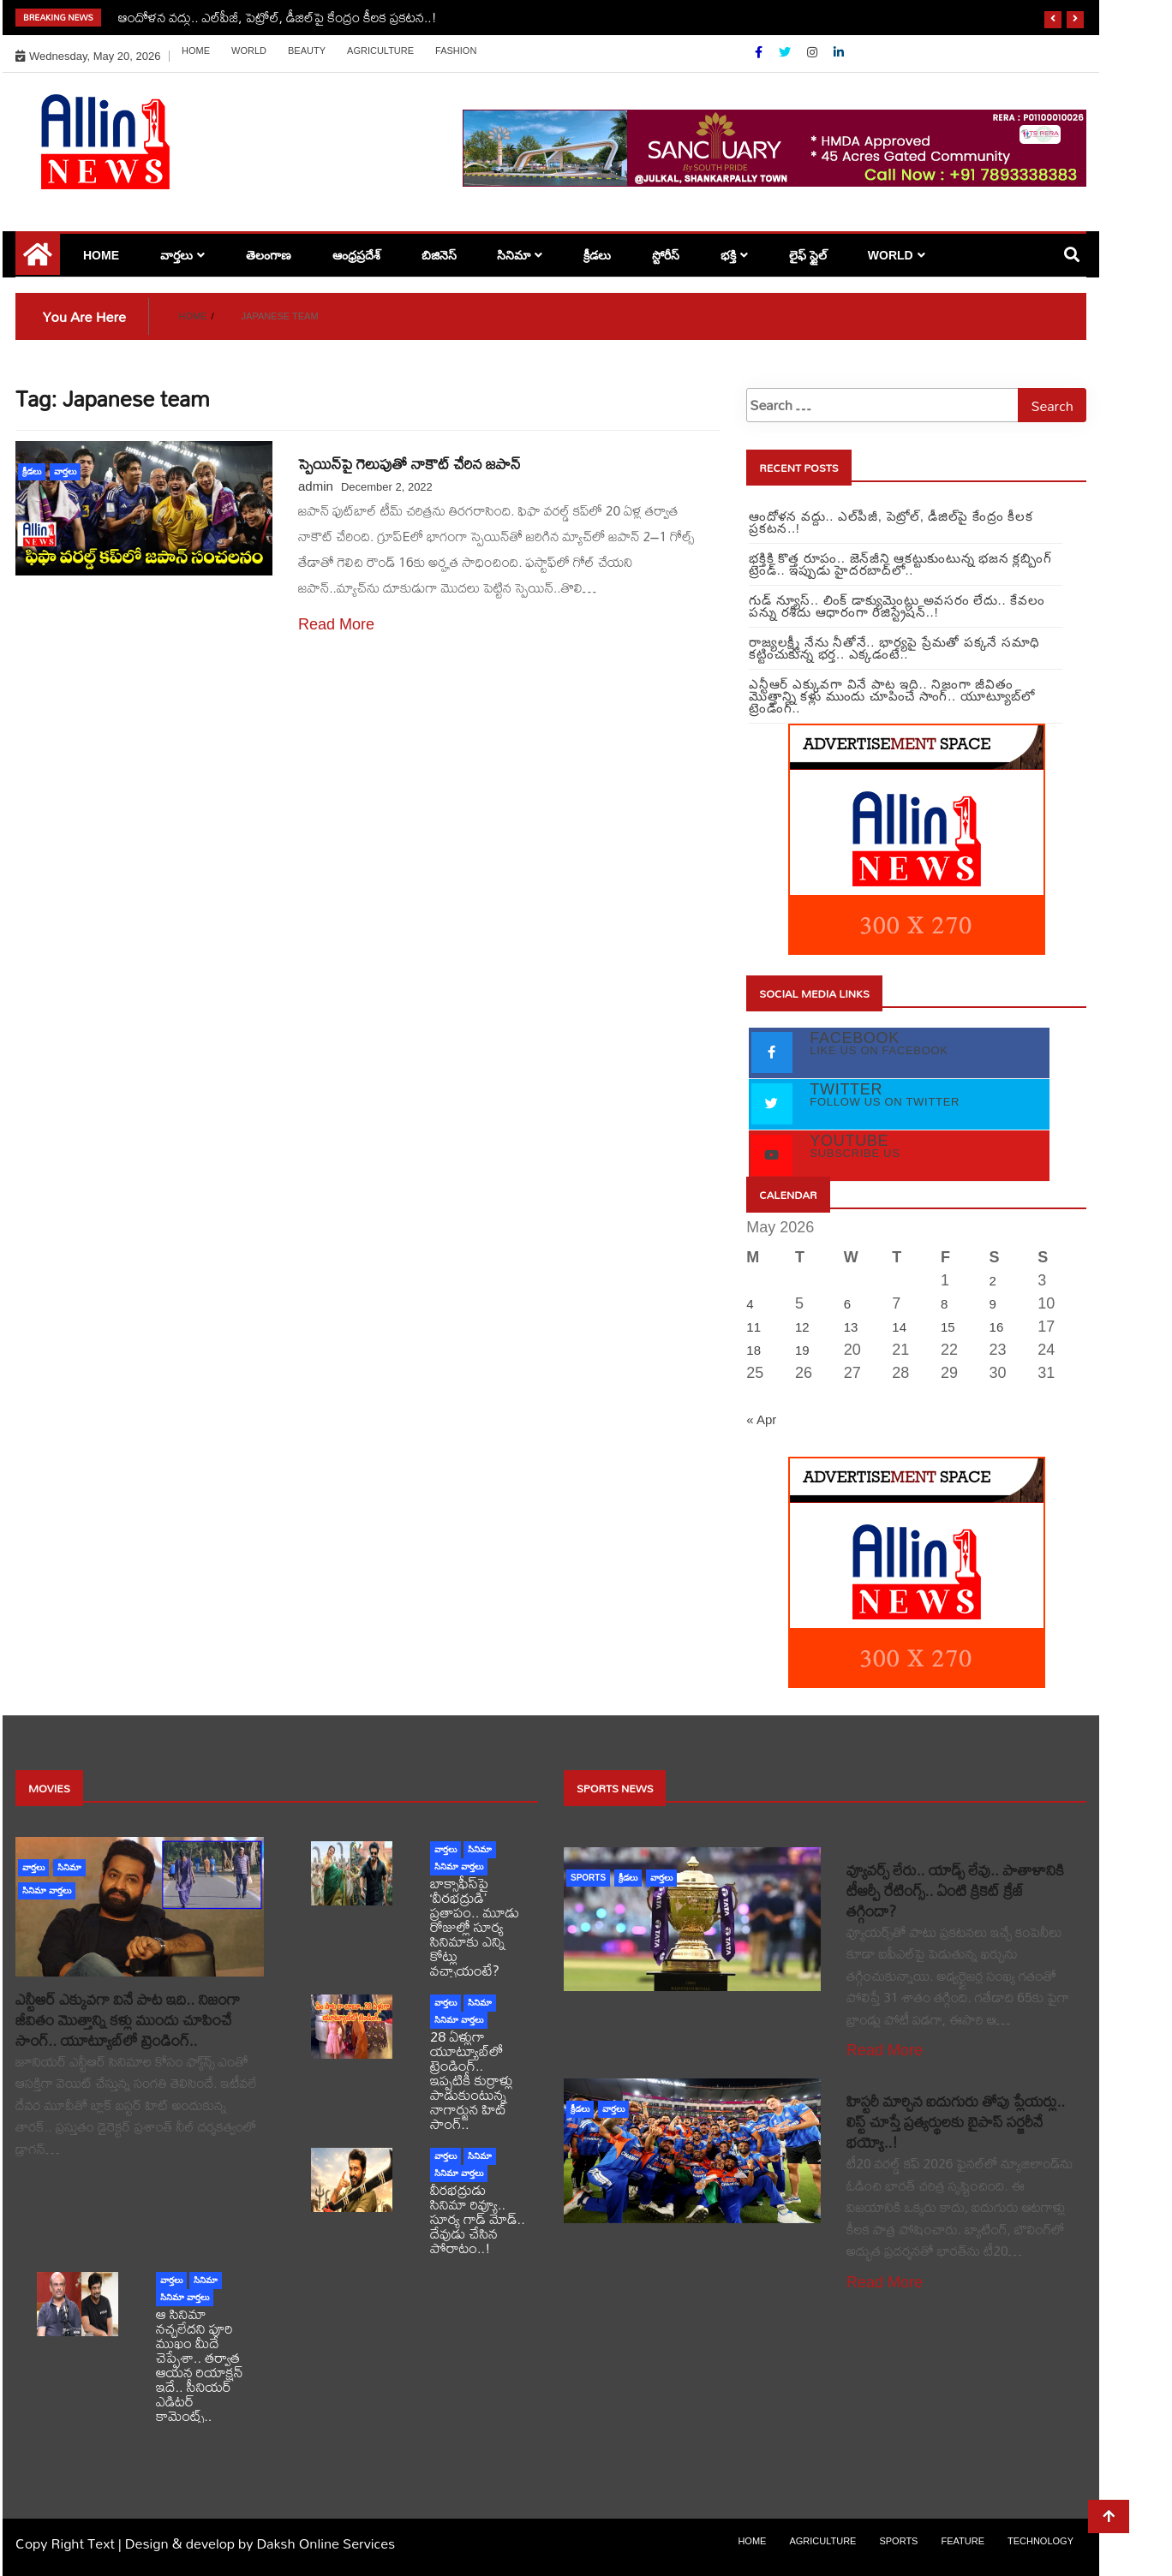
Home (196, 50)
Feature (962, 2541)
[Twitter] (786, 52)
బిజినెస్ (439, 255)
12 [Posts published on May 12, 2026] (802, 1327)
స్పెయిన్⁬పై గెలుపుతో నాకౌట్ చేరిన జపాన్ (409, 464)
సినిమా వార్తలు (46, 1890)
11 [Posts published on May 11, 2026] (753, 1327)
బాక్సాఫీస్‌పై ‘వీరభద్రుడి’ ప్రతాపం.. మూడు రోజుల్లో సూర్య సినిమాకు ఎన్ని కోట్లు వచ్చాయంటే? (474, 1926)
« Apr (761, 1419)
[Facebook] (760, 52)
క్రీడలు (597, 255)
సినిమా (513, 255)
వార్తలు (176, 255)
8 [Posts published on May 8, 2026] (944, 1304)
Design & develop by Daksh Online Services (260, 2543)
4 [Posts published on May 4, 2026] (749, 1304)
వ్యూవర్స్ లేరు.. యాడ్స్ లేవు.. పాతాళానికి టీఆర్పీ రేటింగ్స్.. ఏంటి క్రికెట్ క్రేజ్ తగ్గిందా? (955, 1890)
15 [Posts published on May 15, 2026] (948, 1327)
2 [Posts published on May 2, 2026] (993, 1280)
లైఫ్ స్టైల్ (808, 255)
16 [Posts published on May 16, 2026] (997, 1327)
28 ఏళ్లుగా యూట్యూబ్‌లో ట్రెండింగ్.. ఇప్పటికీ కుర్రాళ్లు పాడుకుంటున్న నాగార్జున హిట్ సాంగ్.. (471, 2080)
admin (315, 486)
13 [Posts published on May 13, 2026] (851, 1327)
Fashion (455, 50)
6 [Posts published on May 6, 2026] (847, 1304)
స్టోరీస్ (665, 255)
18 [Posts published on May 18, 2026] (753, 1350)
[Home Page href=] (37, 260)
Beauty (307, 50)
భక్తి (728, 255)
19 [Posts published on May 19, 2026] (802, 1350)
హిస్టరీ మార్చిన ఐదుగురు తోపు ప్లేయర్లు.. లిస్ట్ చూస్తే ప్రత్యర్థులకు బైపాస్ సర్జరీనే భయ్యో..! (955, 2121)
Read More (336, 624)
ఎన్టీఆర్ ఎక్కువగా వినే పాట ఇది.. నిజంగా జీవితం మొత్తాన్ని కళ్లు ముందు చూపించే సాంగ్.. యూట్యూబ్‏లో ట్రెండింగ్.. (127, 2019)
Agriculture (380, 50)
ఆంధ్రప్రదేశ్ (356, 255)
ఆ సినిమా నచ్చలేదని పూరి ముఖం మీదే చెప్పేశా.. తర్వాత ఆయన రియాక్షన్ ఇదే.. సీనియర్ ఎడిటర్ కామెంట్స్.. (199, 2364)
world (248, 50)
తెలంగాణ (268, 255)
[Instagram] (814, 52)
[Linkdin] (839, 52)
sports (588, 1877)
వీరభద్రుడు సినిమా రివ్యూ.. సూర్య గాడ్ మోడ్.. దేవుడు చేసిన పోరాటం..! (477, 2218)
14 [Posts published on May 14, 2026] (899, 1327)
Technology (1040, 2541)
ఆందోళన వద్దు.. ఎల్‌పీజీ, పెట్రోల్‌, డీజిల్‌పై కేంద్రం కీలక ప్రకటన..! (277, 17)
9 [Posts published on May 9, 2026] (993, 1304)
